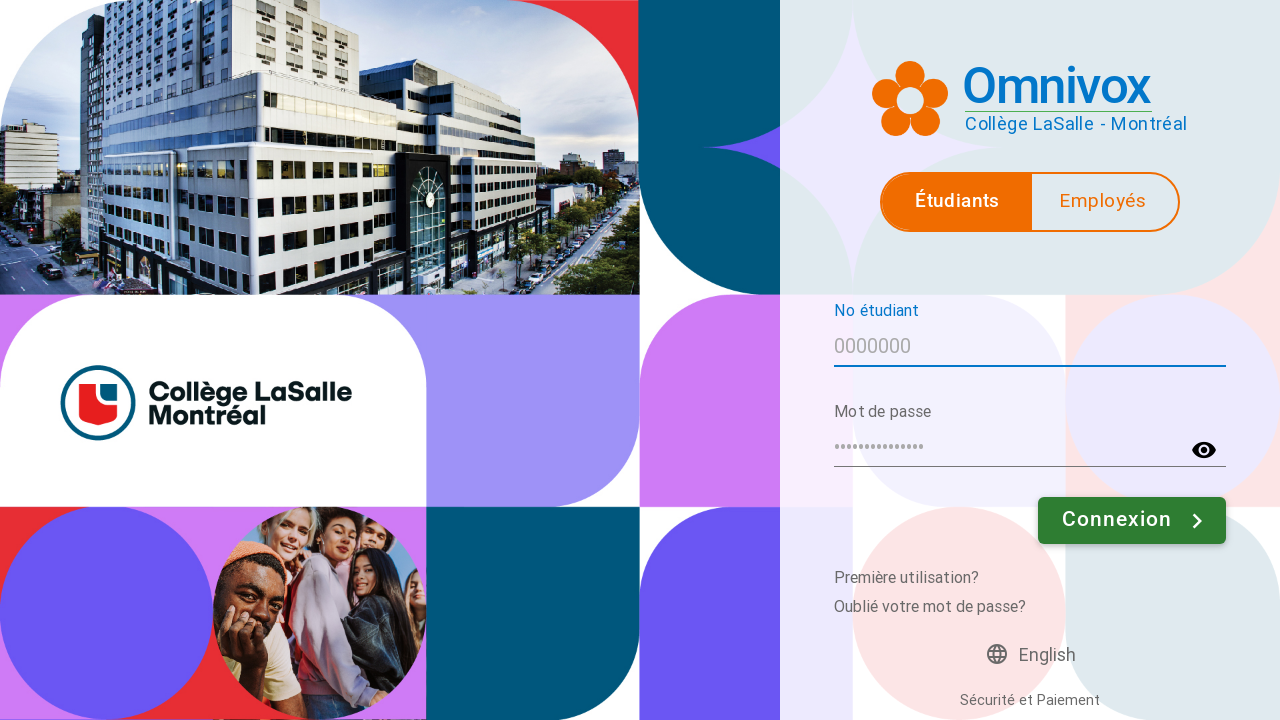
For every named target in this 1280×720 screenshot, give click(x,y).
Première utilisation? (906, 577)
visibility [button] (1204, 450)
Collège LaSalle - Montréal (1076, 123)
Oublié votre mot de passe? (930, 606)
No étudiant (876, 309)
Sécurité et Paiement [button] (1030, 700)
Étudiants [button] (957, 200)
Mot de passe (883, 410)
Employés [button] (1102, 200)
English (1047, 655)
